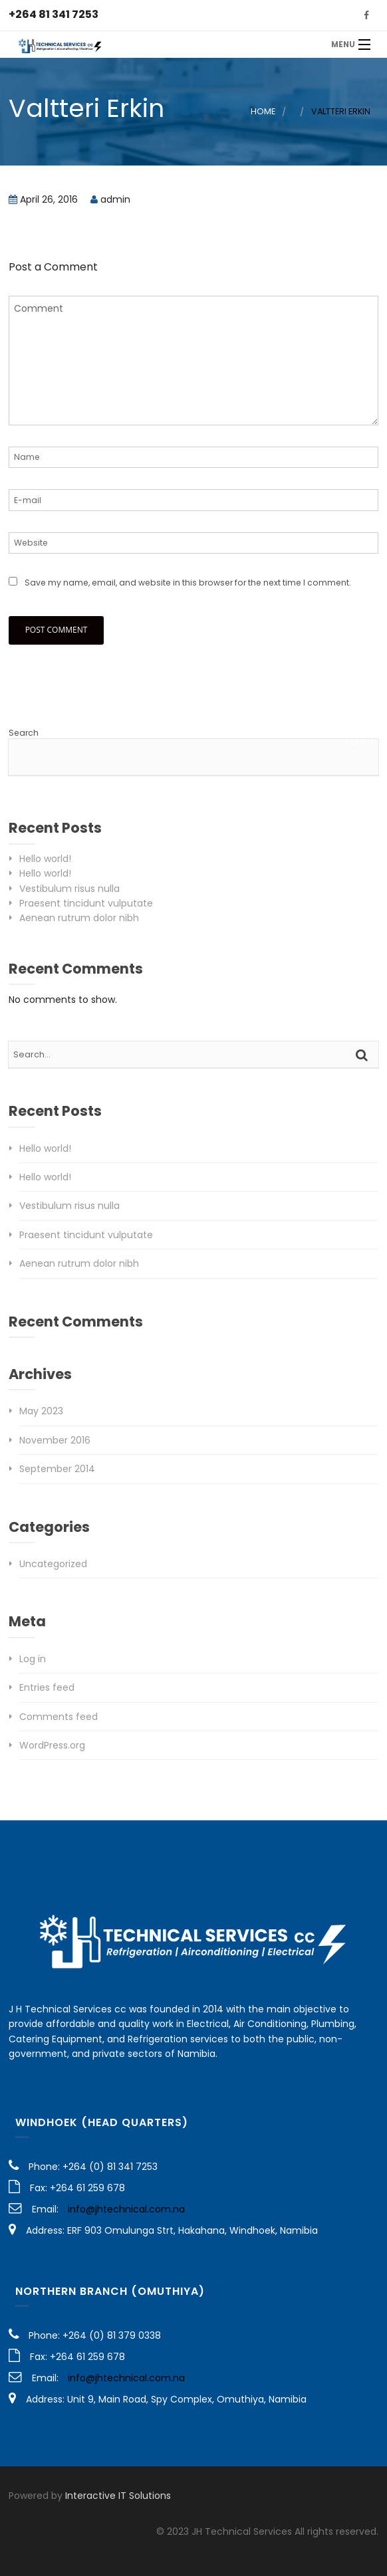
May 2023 (41, 1411)
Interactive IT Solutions (118, 2495)
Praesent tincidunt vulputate (86, 903)
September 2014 (57, 1468)
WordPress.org (52, 1745)
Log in (32, 1658)
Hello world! (45, 858)
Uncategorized (53, 1563)
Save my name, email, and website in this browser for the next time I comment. (188, 582)
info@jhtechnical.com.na (126, 2209)
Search (24, 732)
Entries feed (46, 1687)
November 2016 (54, 1440)
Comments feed (58, 1716)
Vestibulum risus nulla (69, 888)
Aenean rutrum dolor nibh (79, 917)
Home (263, 111)
